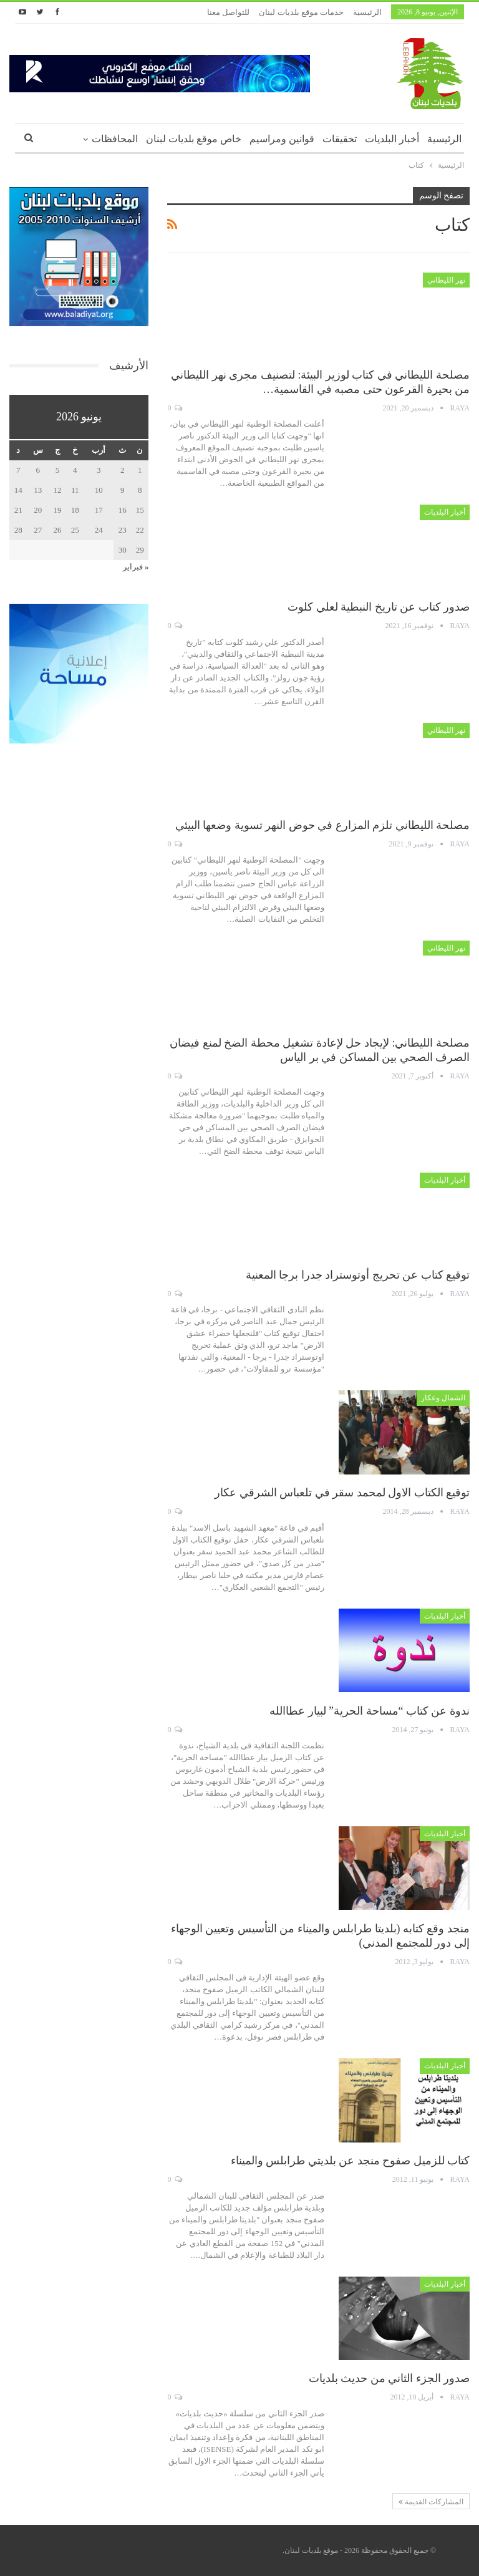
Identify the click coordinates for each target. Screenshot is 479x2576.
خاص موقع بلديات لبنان (193, 138)
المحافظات (115, 138)
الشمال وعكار (443, 1397)
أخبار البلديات (392, 138)
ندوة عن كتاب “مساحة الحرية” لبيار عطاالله (369, 1711)
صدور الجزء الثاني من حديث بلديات (389, 2378)
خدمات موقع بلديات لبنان (301, 12)
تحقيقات (339, 138)
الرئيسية (367, 12)
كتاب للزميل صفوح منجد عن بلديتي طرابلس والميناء (350, 2160)
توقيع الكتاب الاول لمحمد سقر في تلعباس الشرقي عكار (342, 1492)
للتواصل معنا (228, 12)
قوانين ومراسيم (281, 138)
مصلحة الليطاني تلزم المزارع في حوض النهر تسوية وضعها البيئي (322, 825)
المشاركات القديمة (431, 2501)
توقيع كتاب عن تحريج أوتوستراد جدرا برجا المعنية (358, 1275)
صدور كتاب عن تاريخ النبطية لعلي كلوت (379, 607)
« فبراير (136, 566)
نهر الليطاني (446, 280)
